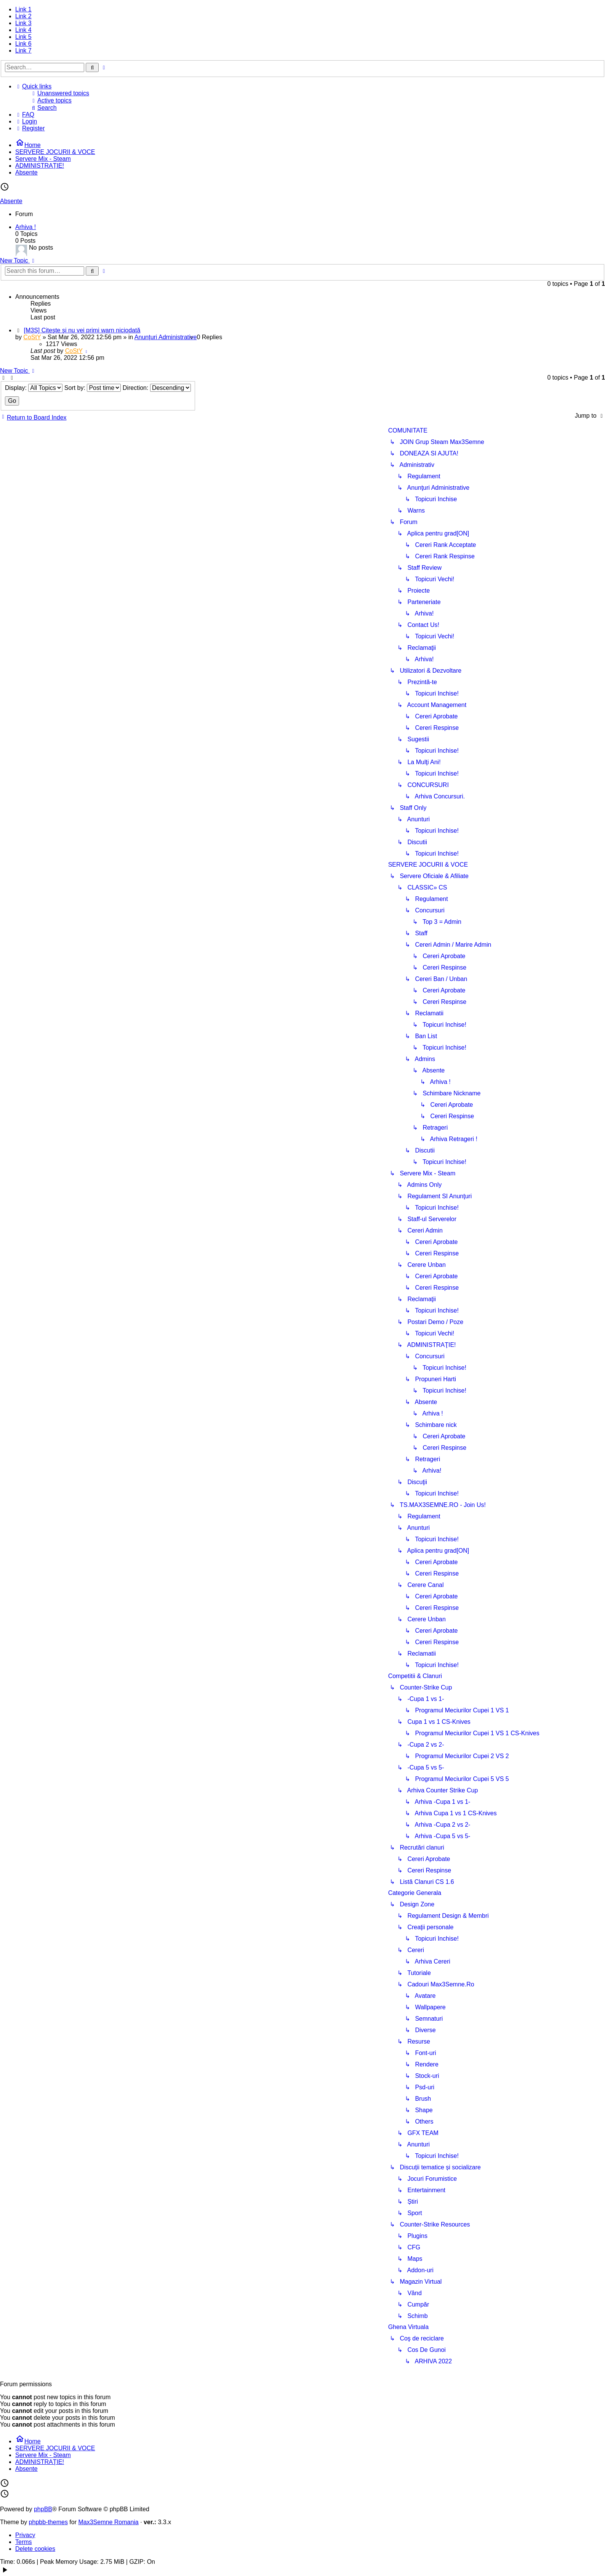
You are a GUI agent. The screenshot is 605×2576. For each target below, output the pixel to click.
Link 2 (23, 16)
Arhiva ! (25, 227)
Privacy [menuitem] (25, 2535)
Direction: (157, 388)
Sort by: (92, 388)
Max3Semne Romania (108, 2522)
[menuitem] (314, 93)
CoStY (32, 337)
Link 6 (23, 43)
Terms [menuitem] (23, 2542)
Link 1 (23, 9)
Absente (11, 201)
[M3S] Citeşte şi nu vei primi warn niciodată (82, 330)
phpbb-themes (48, 2522)
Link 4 (23, 30)
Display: (33, 388)
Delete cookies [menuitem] (35, 2549)
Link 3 (23, 23)
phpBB (43, 2509)
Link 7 (23, 50)
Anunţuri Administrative (165, 337)
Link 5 (23, 37)
